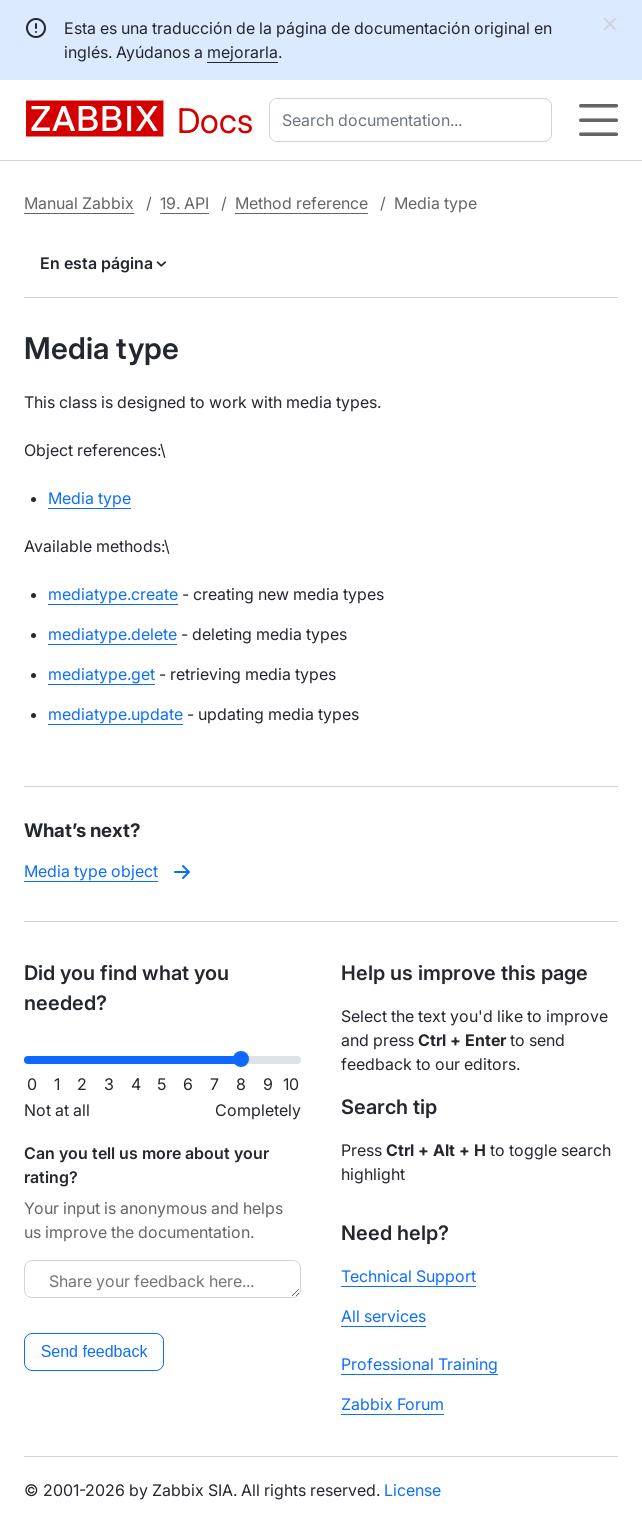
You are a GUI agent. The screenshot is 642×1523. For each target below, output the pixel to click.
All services (383, 1316)
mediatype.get (101, 674)
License (412, 1490)
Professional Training (419, 1364)
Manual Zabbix (79, 203)
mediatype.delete (112, 634)
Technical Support (408, 1276)
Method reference (301, 203)
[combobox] (414, 120)
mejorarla (242, 52)
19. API (184, 203)
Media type (89, 498)
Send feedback (94, 1351)
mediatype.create (113, 594)
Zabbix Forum (392, 1404)
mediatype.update (115, 714)
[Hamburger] (598, 120)
